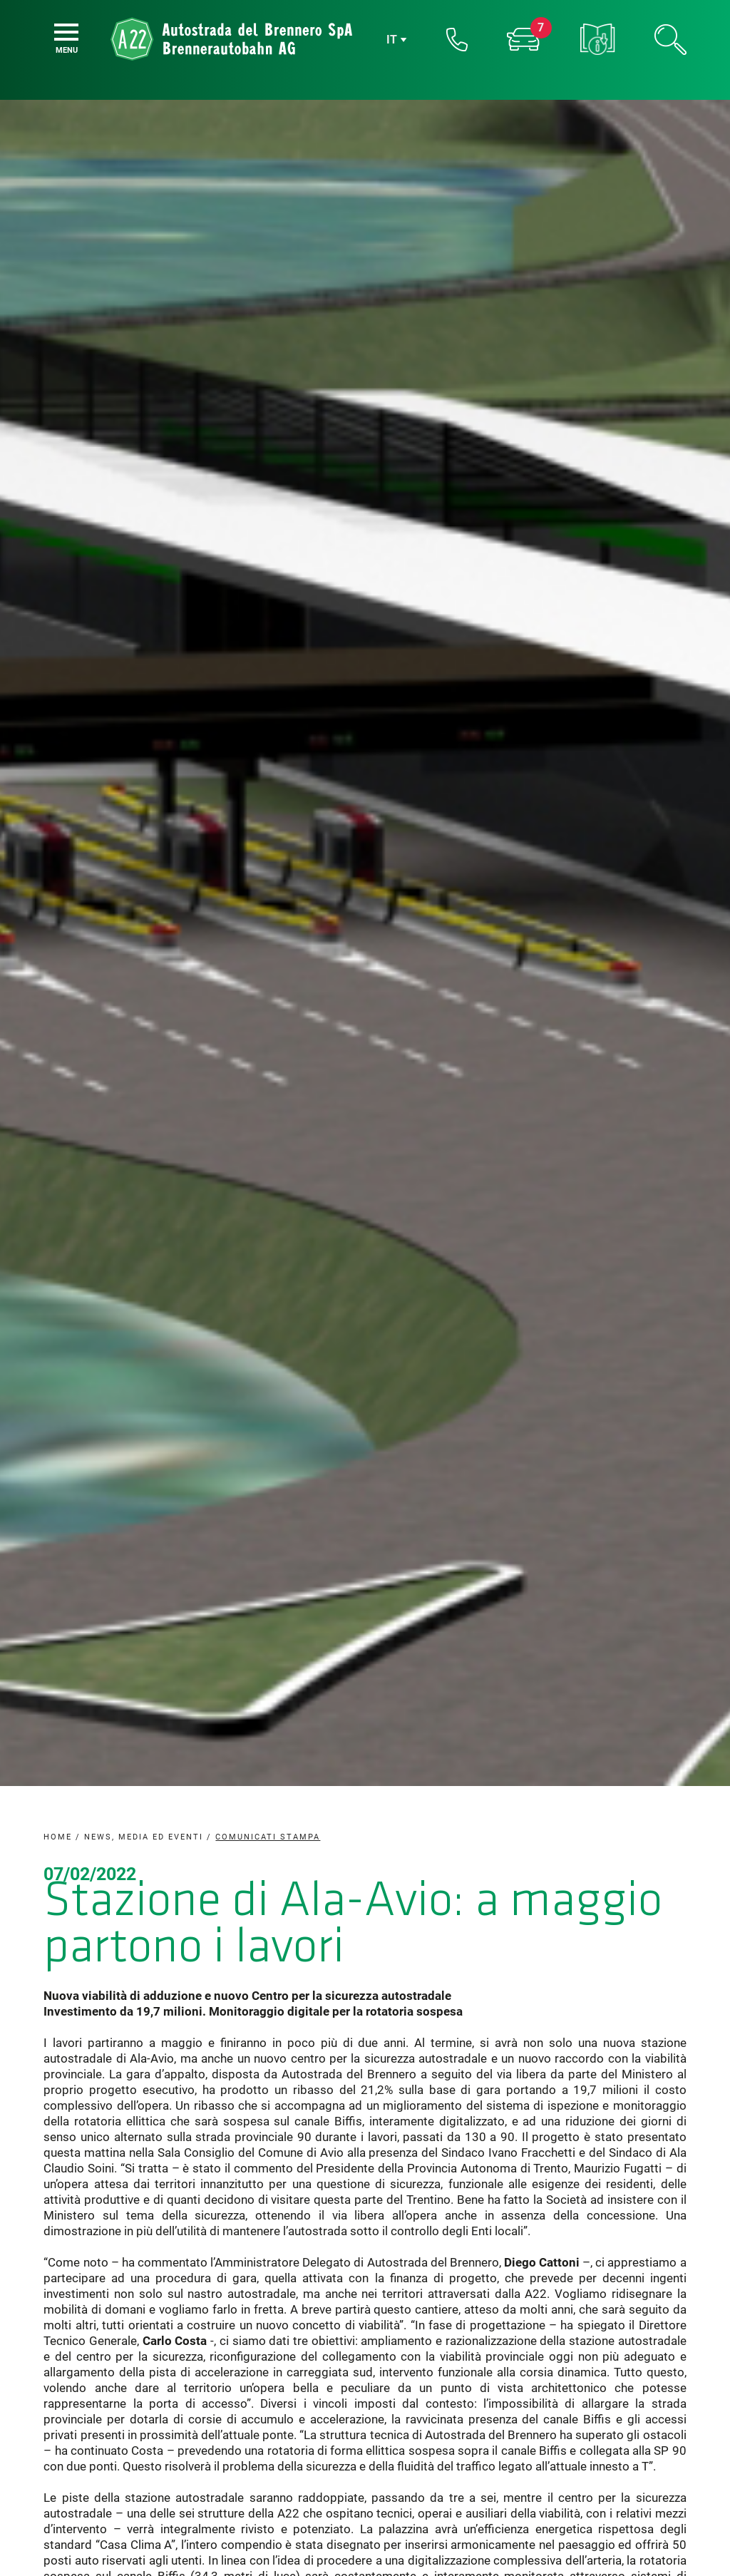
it (391, 39)
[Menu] (66, 32)
